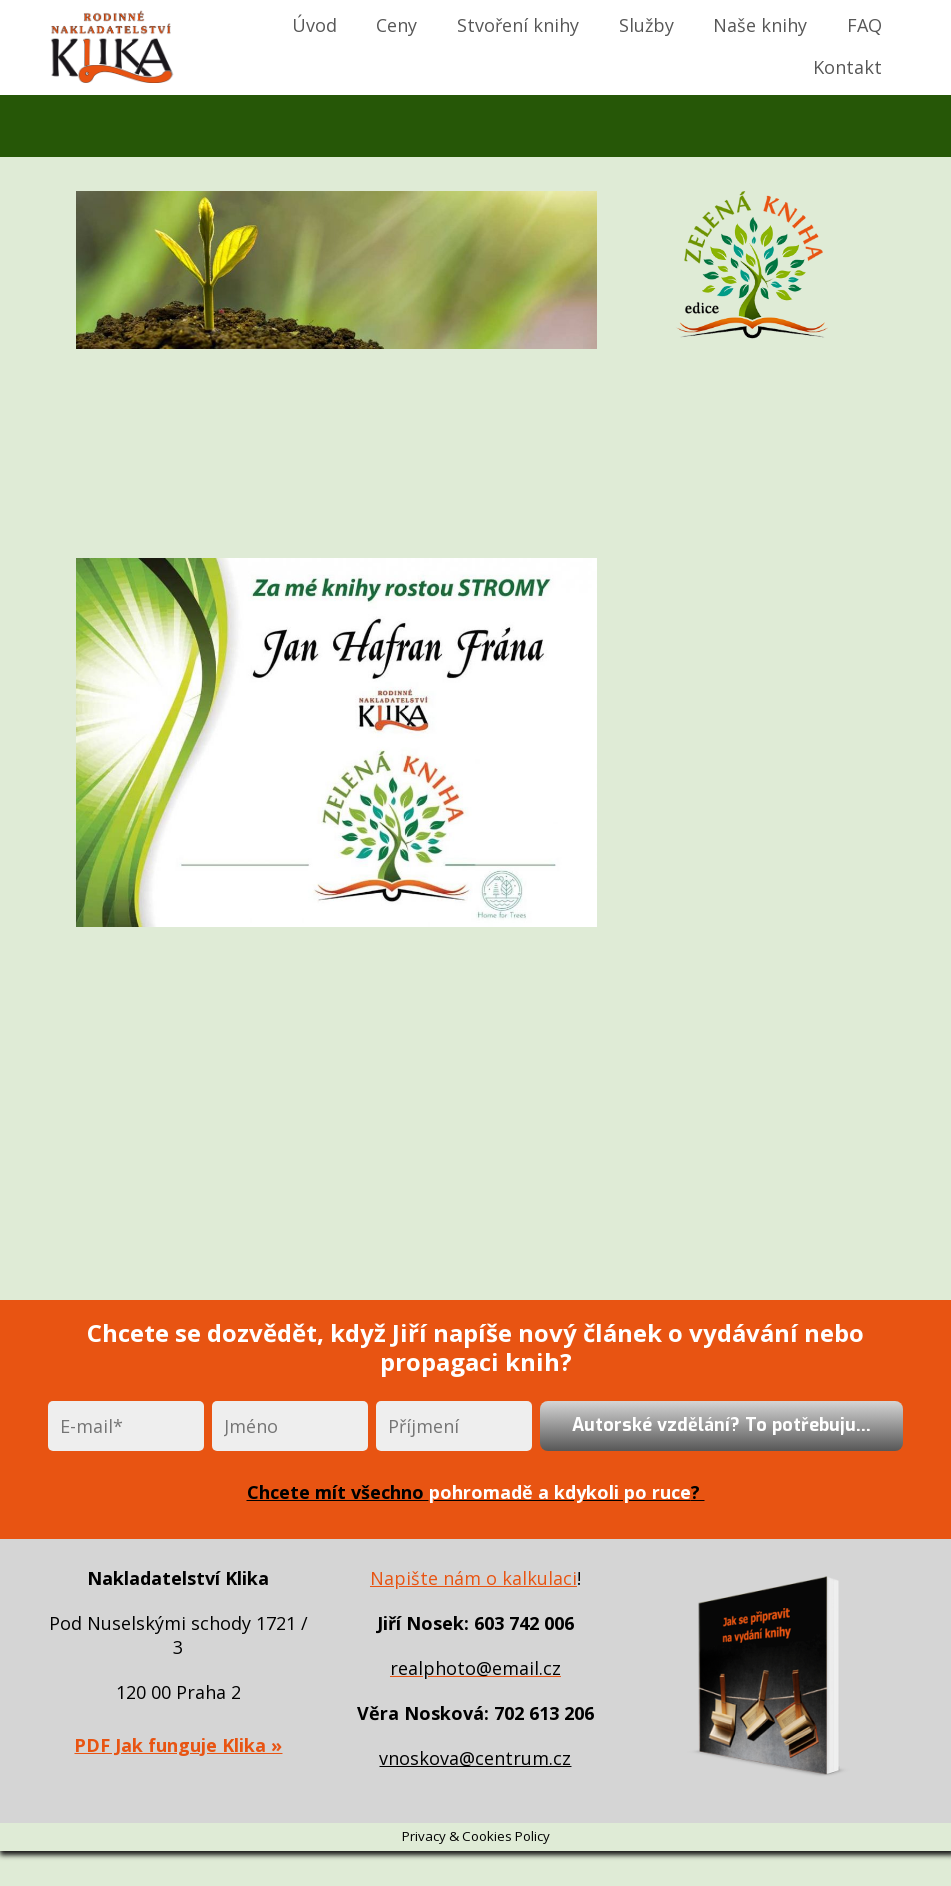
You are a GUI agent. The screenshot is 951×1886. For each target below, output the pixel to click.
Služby (646, 25)
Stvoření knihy (518, 25)
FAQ (864, 25)
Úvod (314, 25)
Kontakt (847, 67)
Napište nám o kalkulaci (473, 1578)
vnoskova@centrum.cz (475, 1758)
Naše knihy (760, 25)
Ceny (396, 25)
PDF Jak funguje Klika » (178, 1745)
